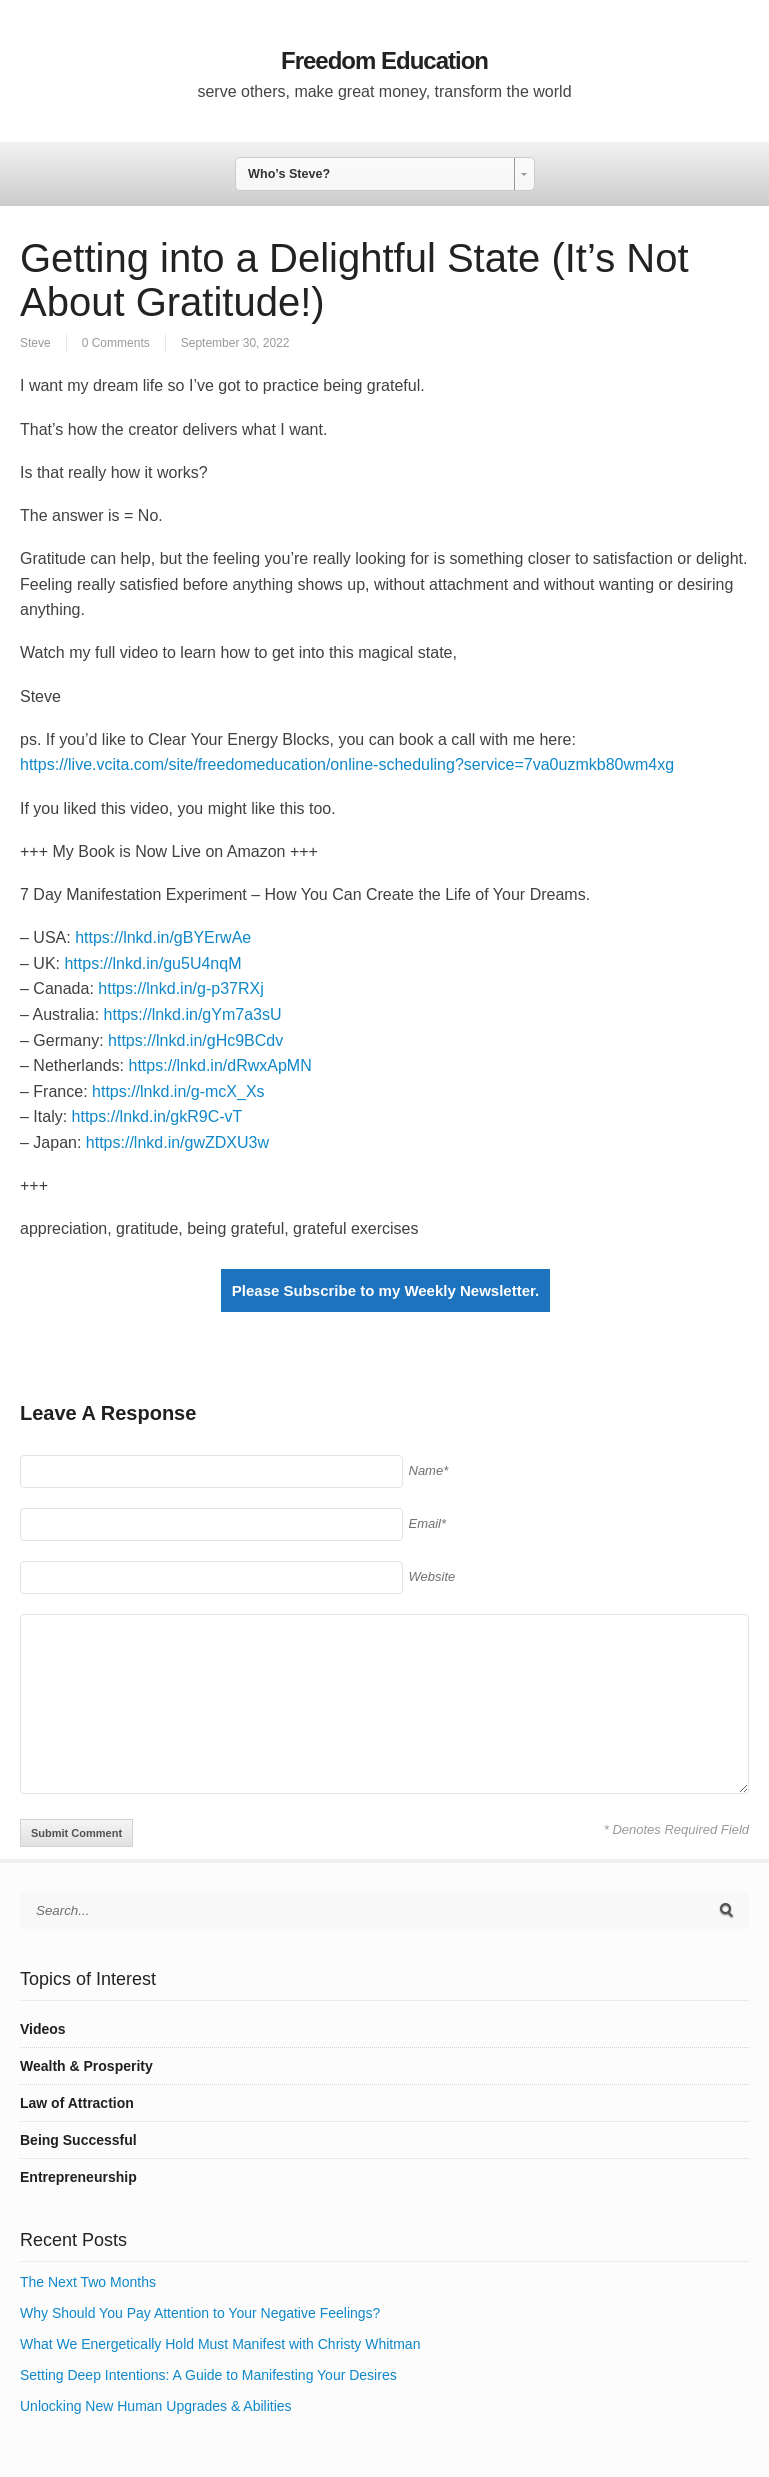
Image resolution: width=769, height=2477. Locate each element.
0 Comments (116, 343)
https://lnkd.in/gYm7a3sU (193, 1014)
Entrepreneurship (78, 2177)
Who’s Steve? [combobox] (289, 174)
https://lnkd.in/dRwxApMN (220, 1065)
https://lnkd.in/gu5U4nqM (152, 963)
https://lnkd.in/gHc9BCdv (195, 1040)
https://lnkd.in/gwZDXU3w (177, 1142)
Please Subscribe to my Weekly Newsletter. (385, 1290)
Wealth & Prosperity (86, 2066)
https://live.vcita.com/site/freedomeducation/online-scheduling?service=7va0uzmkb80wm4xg (347, 764)
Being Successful (78, 2140)
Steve (35, 343)
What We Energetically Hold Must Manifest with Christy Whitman (220, 2344)
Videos (43, 2029)
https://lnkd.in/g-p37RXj (180, 988)
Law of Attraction (77, 2103)
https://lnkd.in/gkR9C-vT (157, 1116)
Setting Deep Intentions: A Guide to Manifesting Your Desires (208, 2375)
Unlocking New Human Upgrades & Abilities (156, 2406)
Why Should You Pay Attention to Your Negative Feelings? (200, 2313)
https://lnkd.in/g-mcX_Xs (178, 1091)
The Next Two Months (88, 2282)
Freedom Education (384, 60)
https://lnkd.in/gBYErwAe (163, 937)
